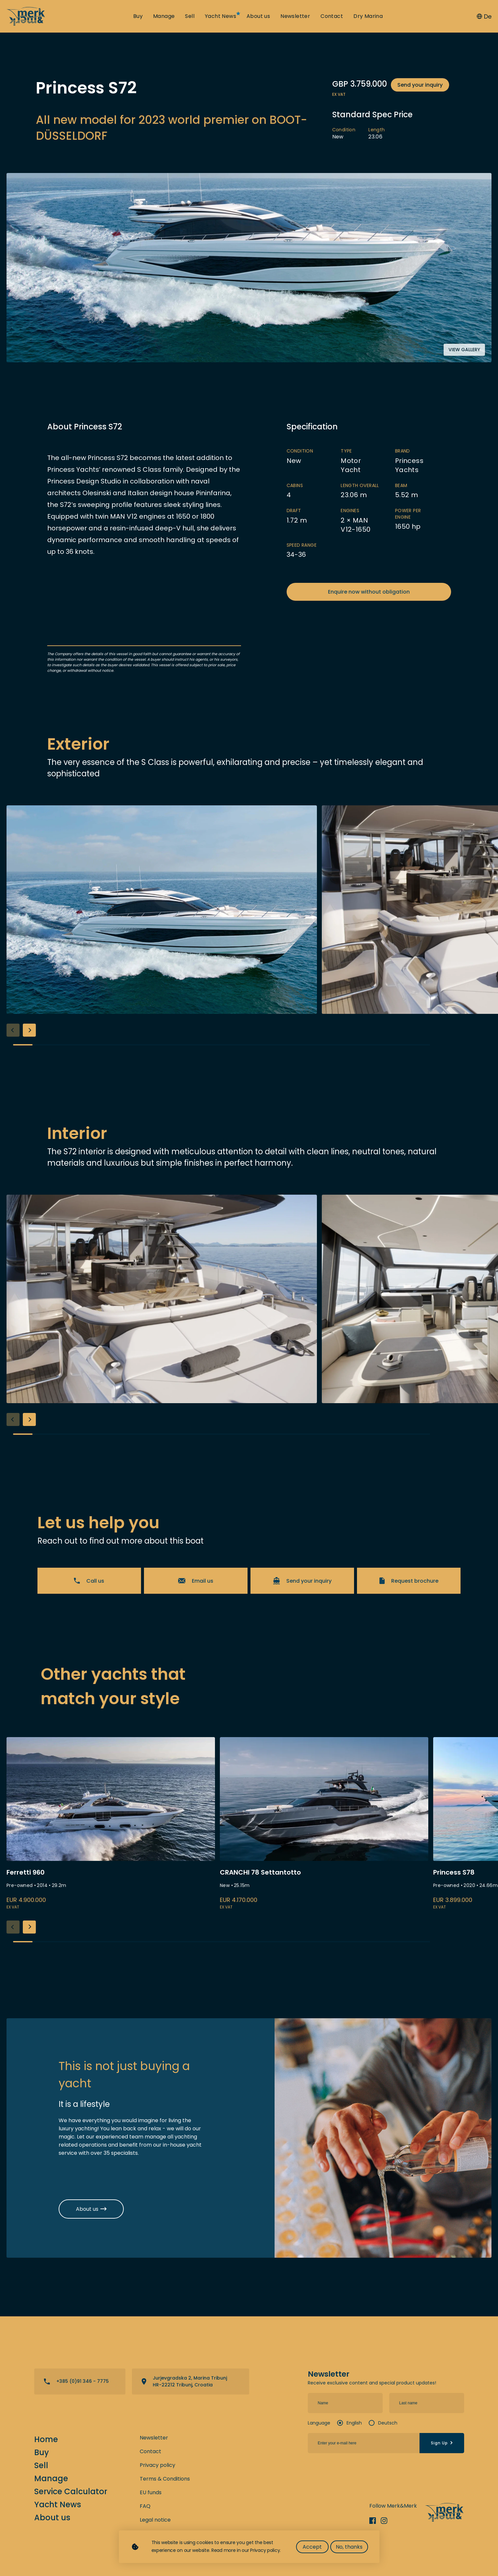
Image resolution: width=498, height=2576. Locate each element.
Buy (138, 16)
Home (46, 2439)
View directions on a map (190, 2381)
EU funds (151, 2492)
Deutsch (387, 2423)
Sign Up (442, 2443)
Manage (164, 16)
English (354, 2423)
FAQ (145, 2506)
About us (258, 16)
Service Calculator (70, 2491)
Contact (331, 16)
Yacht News (220, 16)
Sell (189, 16)
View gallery (464, 349)
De (484, 16)
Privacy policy (157, 2465)
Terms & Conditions (165, 2478)
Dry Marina (368, 16)
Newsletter (295, 16)
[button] (29, 1030)
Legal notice (155, 2520)
